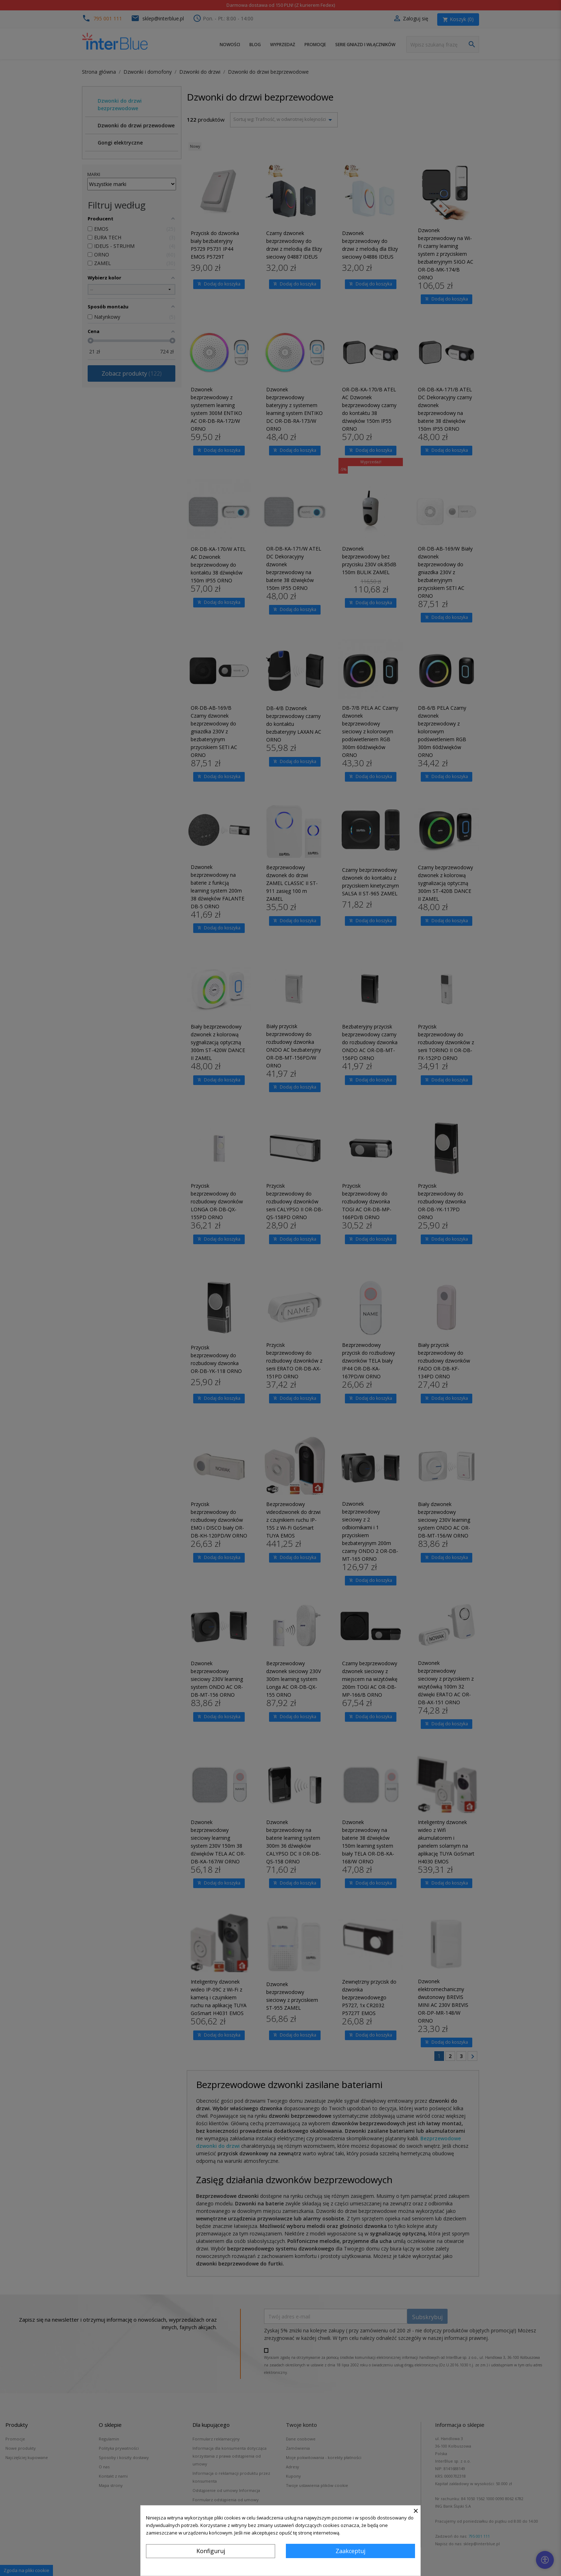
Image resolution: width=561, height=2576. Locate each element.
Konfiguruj (210, 2551)
